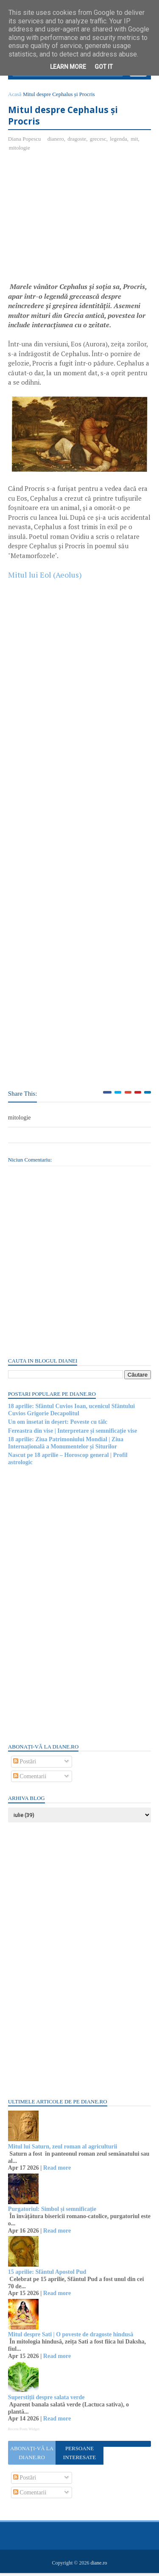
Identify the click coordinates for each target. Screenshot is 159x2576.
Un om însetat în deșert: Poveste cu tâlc (58, 1425)
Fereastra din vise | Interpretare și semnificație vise (72, 1433)
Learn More (68, 66)
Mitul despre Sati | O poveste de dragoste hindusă (71, 2337)
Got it (104, 66)
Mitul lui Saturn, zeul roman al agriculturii (63, 2149)
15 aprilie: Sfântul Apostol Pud (47, 2274)
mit (134, 141)
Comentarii (30, 1779)
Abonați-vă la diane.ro (32, 2455)
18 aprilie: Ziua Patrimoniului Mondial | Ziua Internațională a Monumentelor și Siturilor (66, 1445)
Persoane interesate (79, 2455)
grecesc (98, 141)
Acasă (15, 97)
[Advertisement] (79, 222)
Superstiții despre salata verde (46, 2400)
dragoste (77, 141)
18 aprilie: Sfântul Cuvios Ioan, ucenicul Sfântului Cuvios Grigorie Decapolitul (71, 1413)
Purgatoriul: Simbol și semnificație (52, 2212)
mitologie (20, 150)
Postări (25, 1764)
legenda (118, 141)
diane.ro (98, 2566)
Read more (57, 2171)
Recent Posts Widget (24, 2431)
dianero (56, 141)
